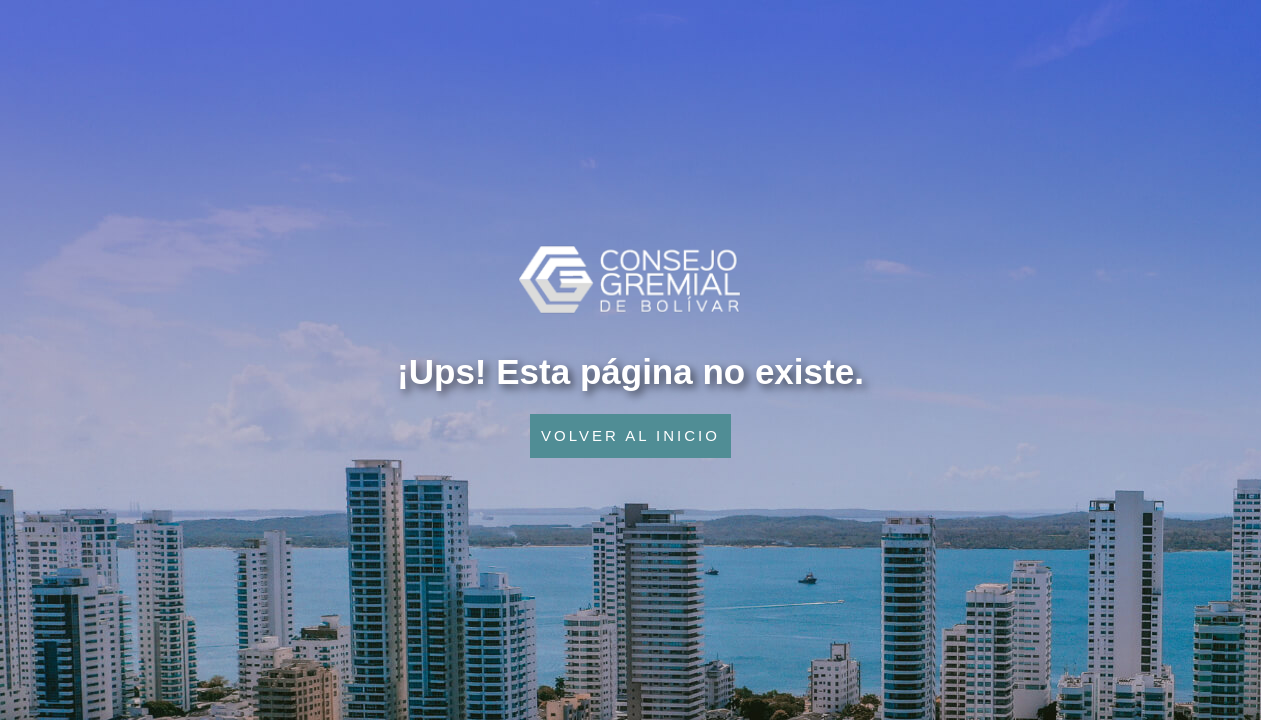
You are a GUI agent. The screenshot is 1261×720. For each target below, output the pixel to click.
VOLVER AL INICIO (630, 435)
